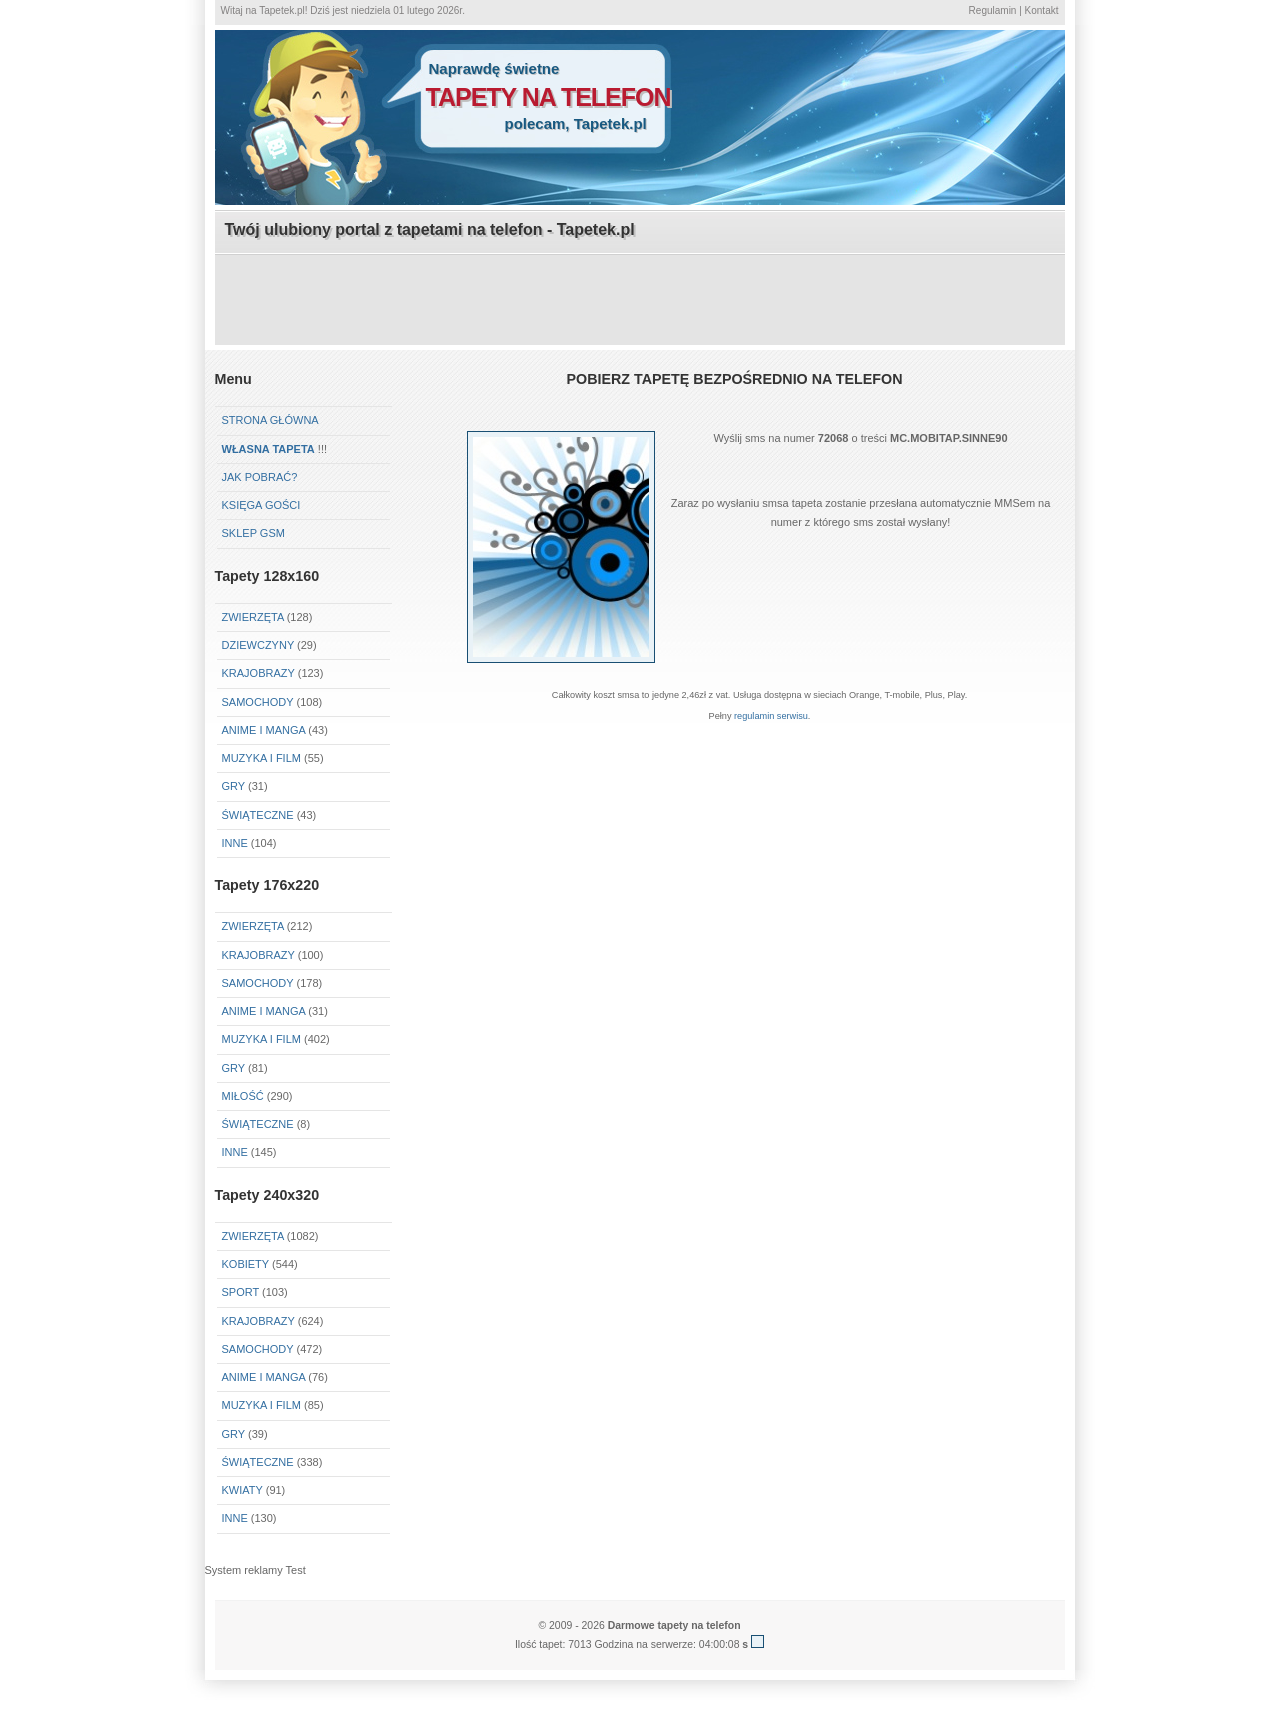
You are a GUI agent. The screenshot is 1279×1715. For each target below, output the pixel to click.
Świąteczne (258, 815)
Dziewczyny (258, 645)
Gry (233, 786)
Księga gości (261, 505)
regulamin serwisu (771, 716)
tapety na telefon (548, 97)
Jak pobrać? (260, 477)
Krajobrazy (258, 673)
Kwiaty (242, 1490)
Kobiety (245, 1264)
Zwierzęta (253, 617)
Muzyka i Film (261, 758)
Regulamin (993, 10)
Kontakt (1042, 10)
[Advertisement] (640, 301)
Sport (241, 1292)
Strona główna (270, 420)
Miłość (243, 1096)
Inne (235, 843)
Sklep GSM (253, 533)
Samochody (258, 702)
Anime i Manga (264, 730)
